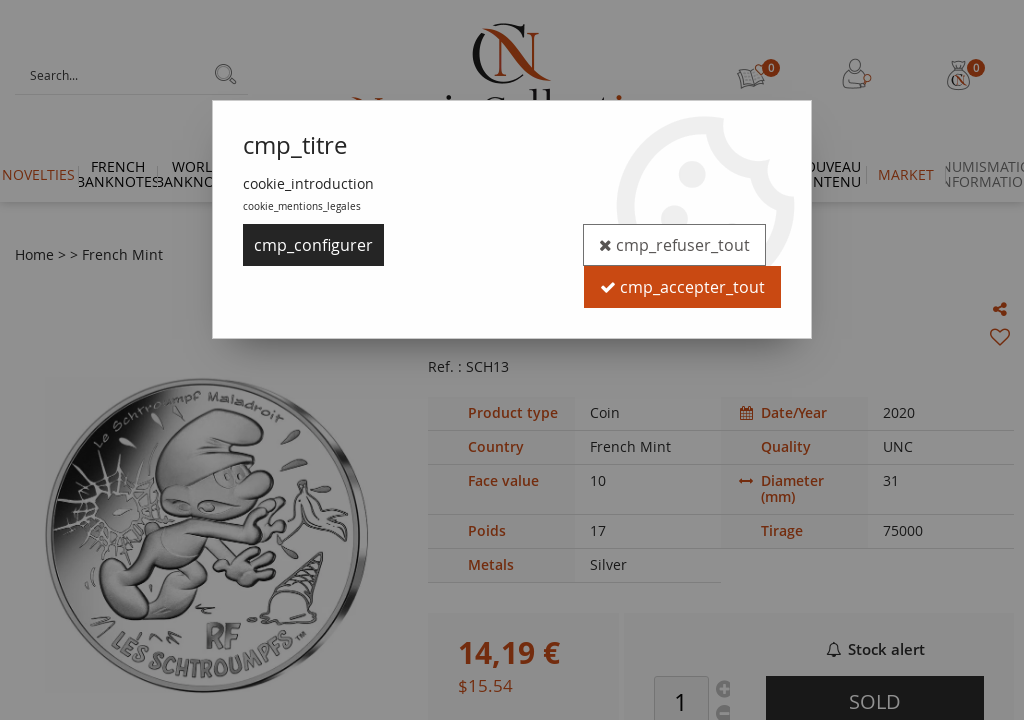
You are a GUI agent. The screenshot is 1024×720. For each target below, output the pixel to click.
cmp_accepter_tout (682, 287)
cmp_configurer (313, 245)
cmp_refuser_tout (674, 245)
